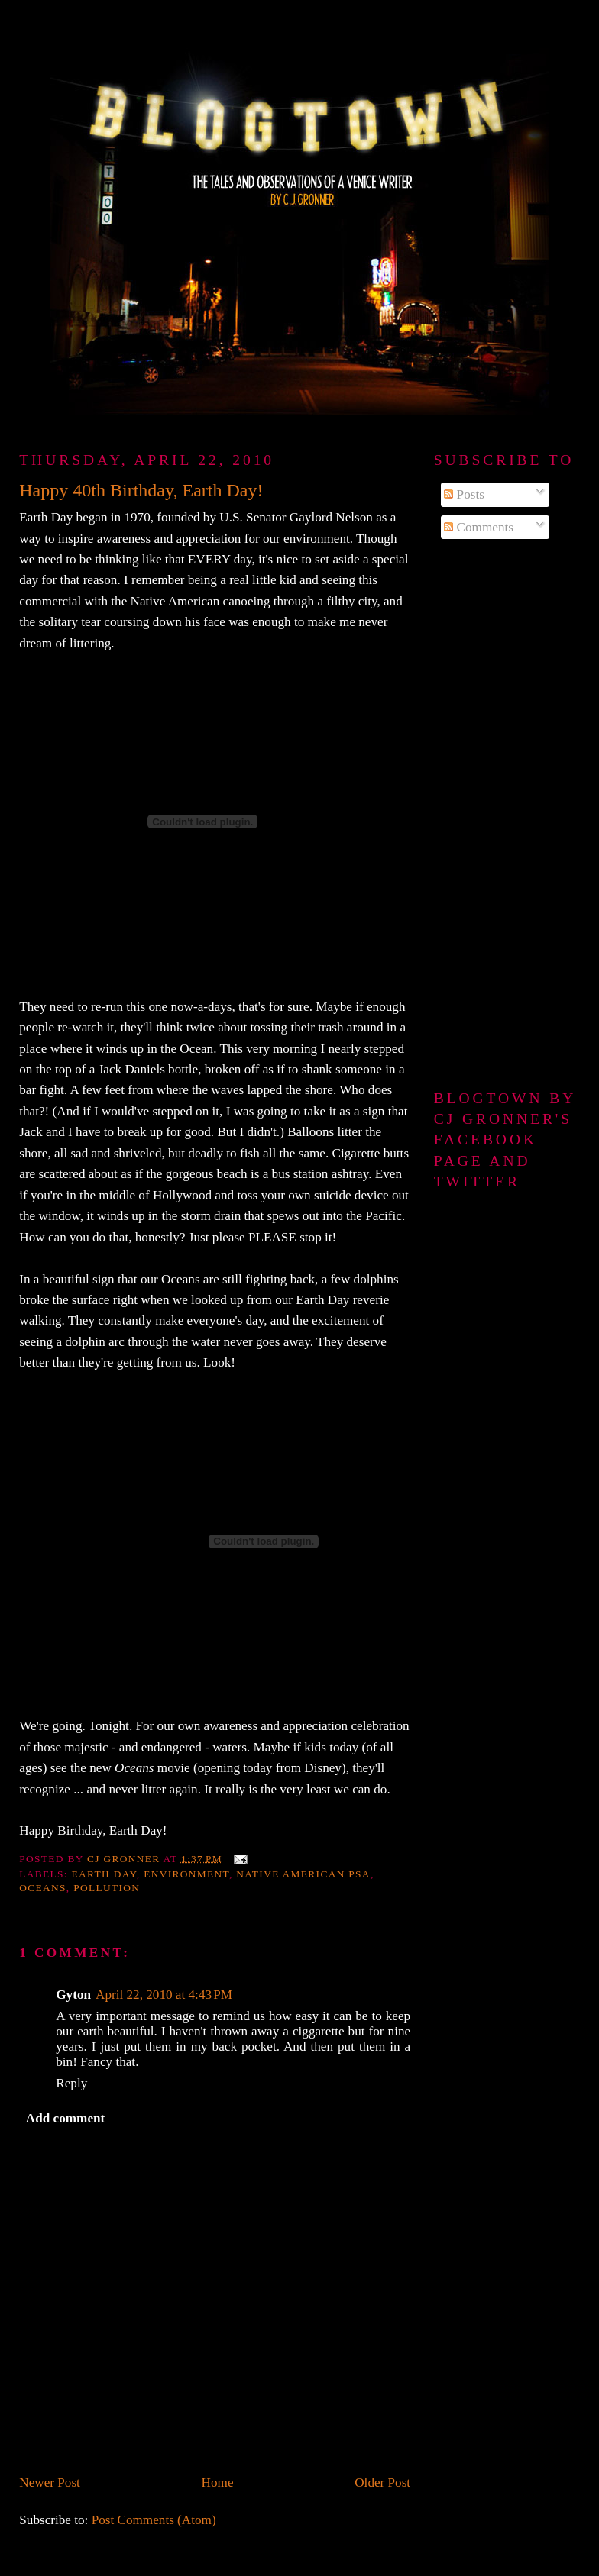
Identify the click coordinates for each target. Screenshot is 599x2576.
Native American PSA (303, 1874)
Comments (478, 527)
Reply (71, 2083)
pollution (106, 1887)
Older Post (382, 2482)
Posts (464, 494)
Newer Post (49, 2482)
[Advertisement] (507, 815)
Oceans (42, 1887)
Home (218, 2482)
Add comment (65, 2118)
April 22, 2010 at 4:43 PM (164, 1994)
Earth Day (104, 1874)
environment (186, 1874)
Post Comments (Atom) (154, 2520)
